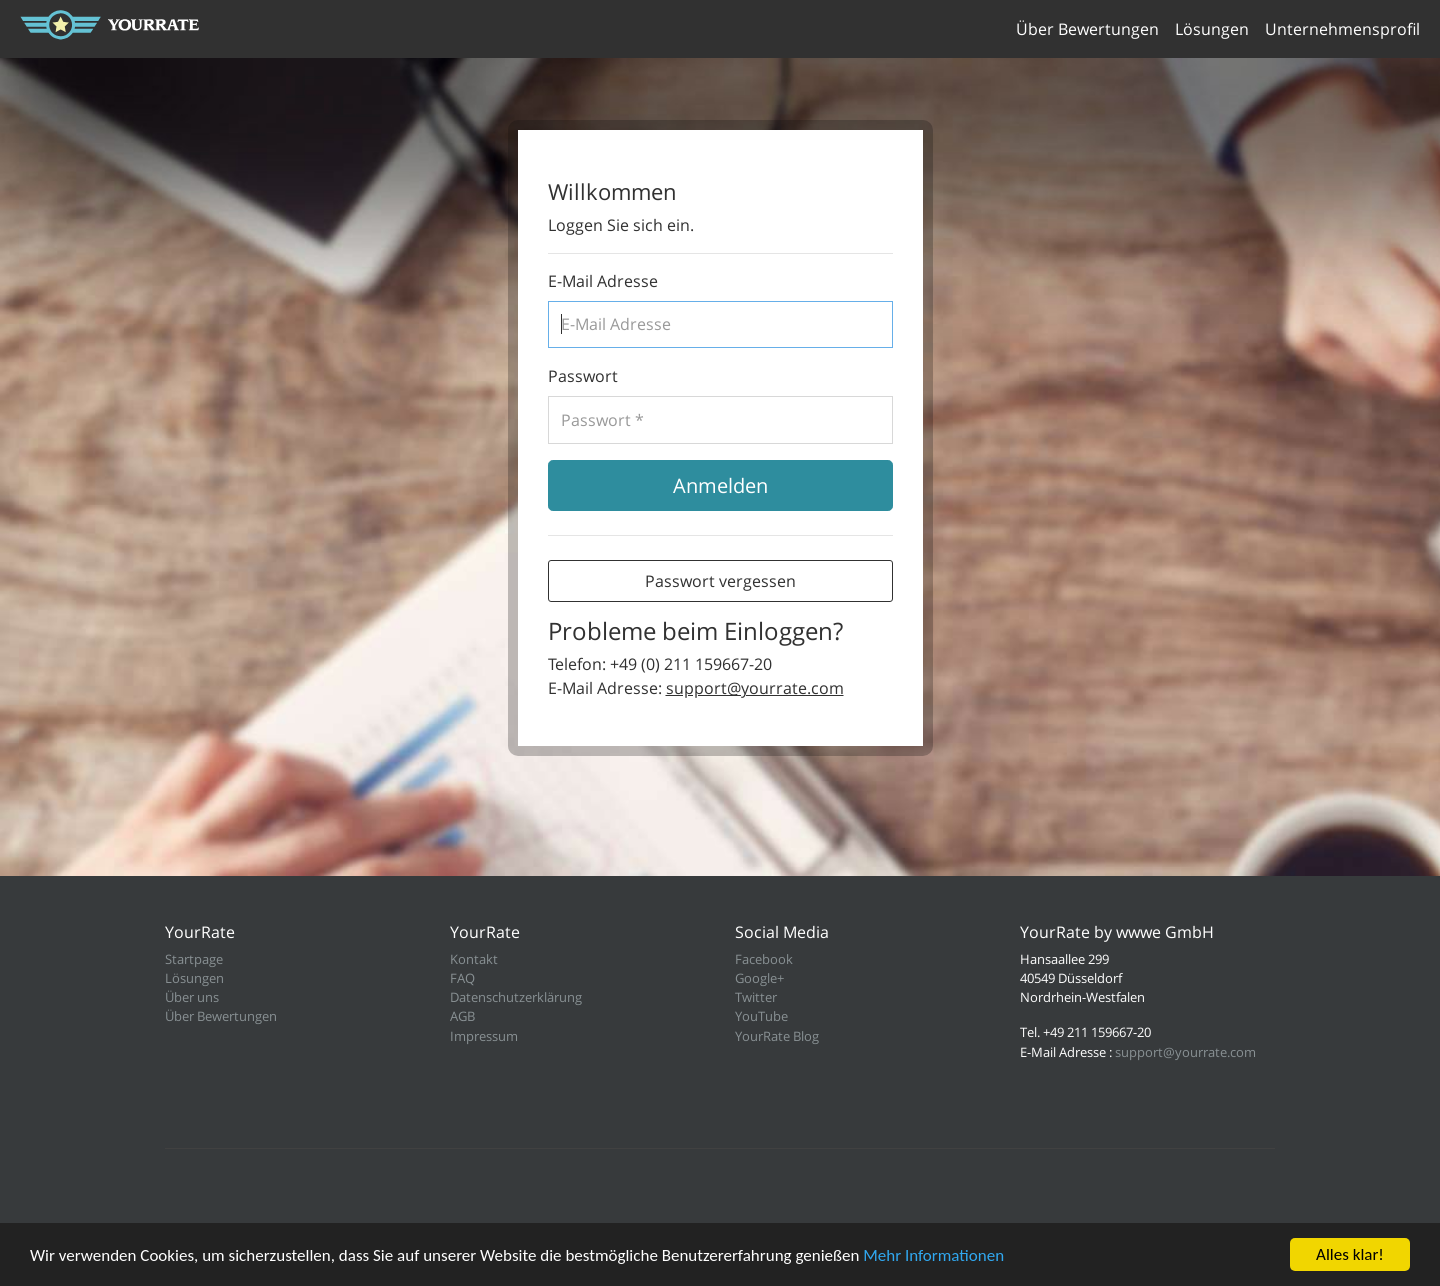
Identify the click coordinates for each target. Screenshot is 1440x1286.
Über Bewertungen (1087, 29)
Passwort (583, 376)
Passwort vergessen (720, 581)
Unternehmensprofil (1342, 29)
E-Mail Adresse (603, 281)
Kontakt (474, 959)
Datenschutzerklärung (516, 997)
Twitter (756, 997)
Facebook (764, 959)
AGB (462, 1016)
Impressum (484, 1036)
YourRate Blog (777, 1036)
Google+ (759, 978)
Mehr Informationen (933, 1255)
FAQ (462, 978)
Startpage (194, 959)
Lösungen (1212, 29)
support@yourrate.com (755, 688)
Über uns (192, 997)
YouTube (761, 1016)
